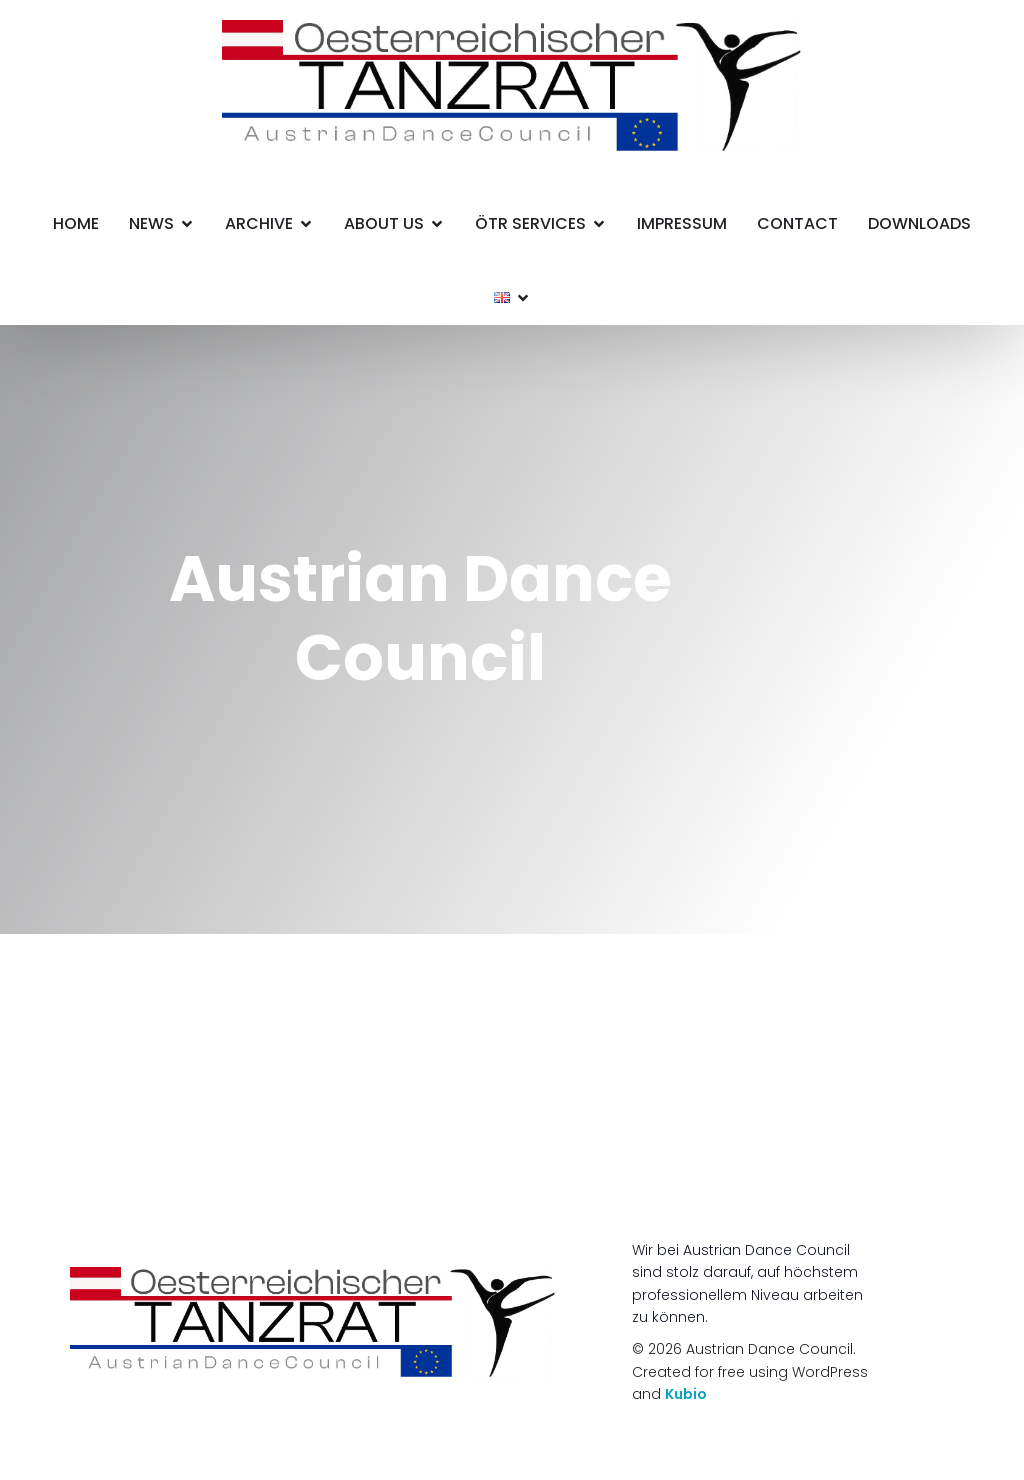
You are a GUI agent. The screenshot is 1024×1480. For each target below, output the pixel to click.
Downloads (919, 223)
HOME (76, 223)
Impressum (682, 223)
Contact (797, 223)
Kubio (686, 1394)
